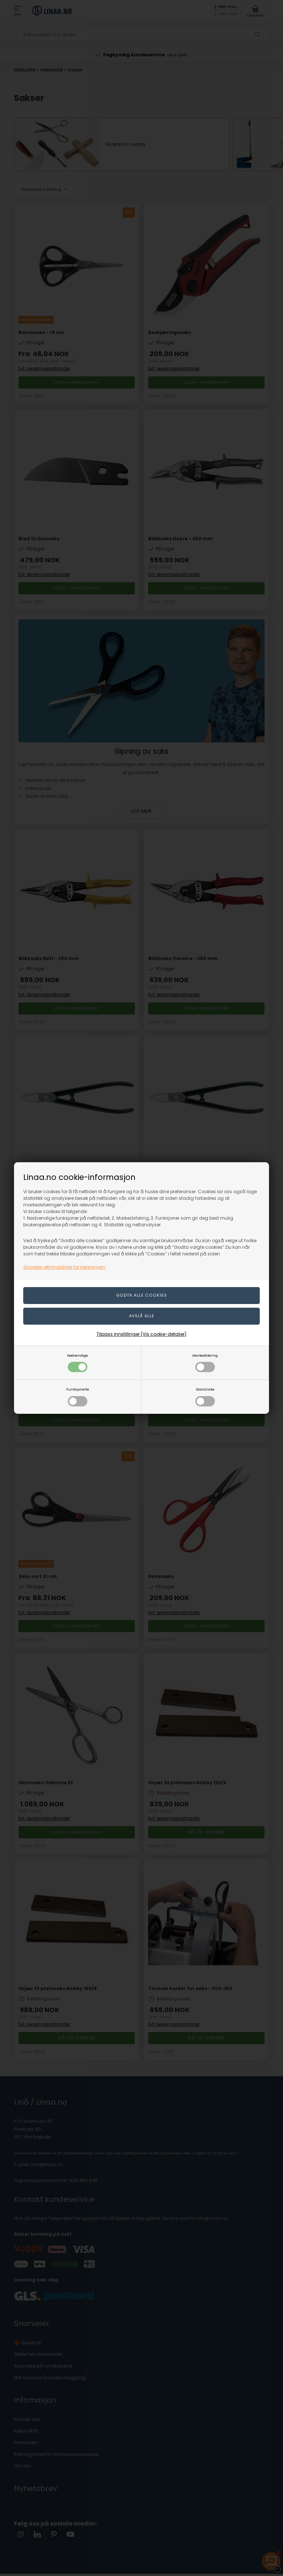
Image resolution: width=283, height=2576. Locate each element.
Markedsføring (205, 1363)
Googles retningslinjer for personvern (64, 1267)
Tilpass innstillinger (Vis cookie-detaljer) (141, 1334)
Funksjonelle (77, 1396)
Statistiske (205, 1396)
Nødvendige (77, 1363)
